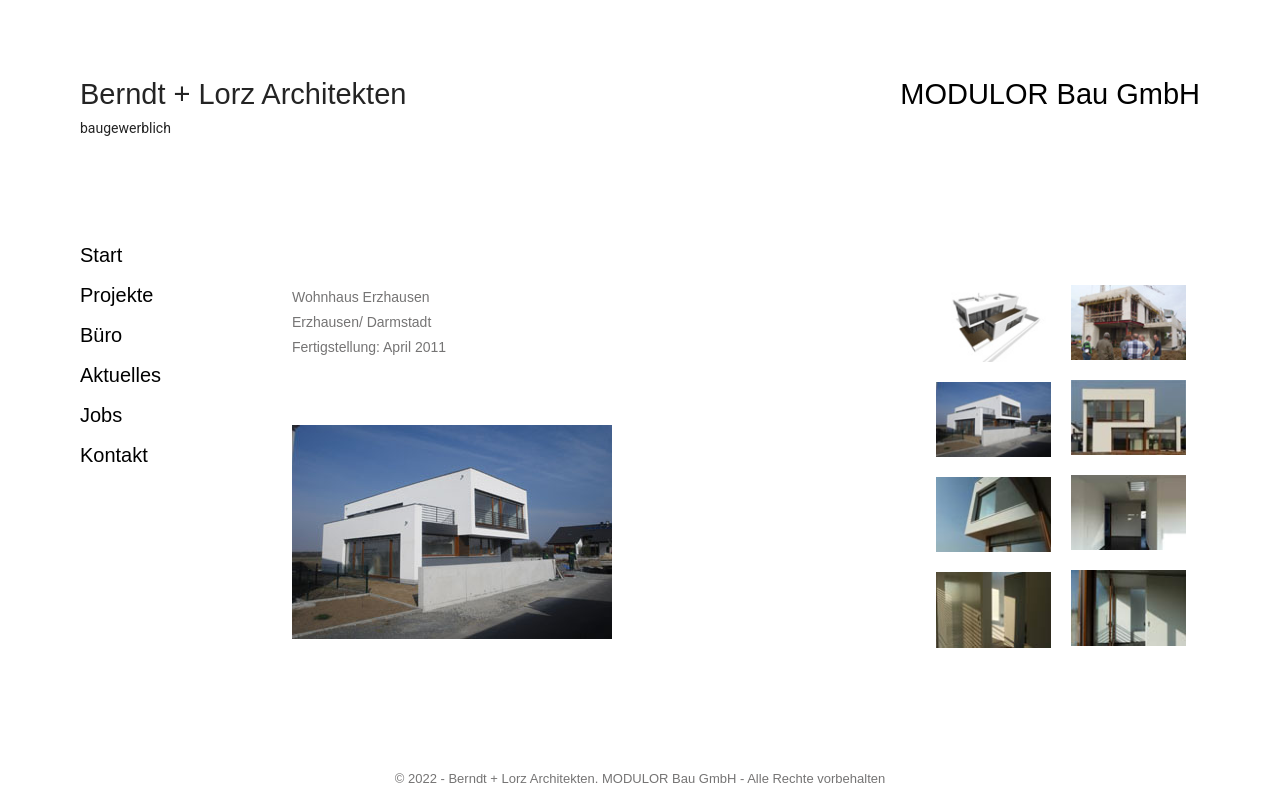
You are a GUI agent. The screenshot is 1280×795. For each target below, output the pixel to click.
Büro (101, 335)
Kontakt (114, 455)
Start (101, 255)
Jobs (101, 415)
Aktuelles (120, 375)
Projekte (116, 295)
